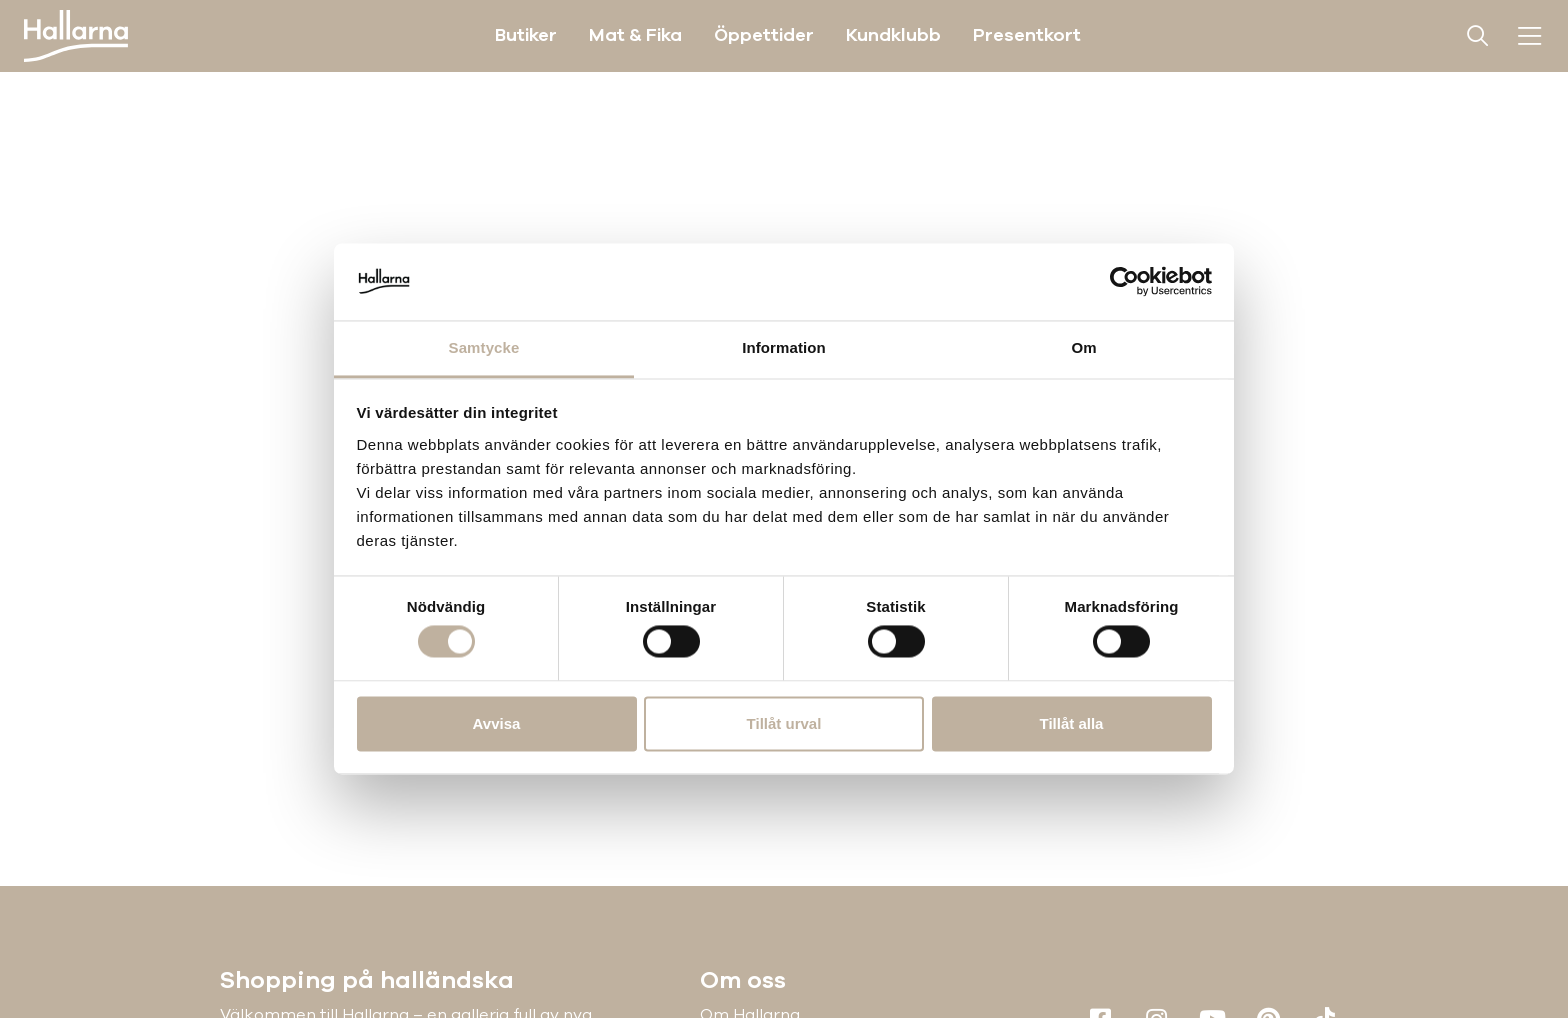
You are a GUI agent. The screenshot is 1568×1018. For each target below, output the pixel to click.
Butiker (526, 35)
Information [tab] (784, 347)
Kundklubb (893, 35)
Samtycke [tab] (484, 347)
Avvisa (497, 723)
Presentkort (1027, 35)
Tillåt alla (1072, 723)
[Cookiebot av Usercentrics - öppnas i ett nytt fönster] (1124, 282)
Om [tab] (1083, 347)
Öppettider (764, 35)
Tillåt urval (784, 723)
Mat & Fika (635, 35)
